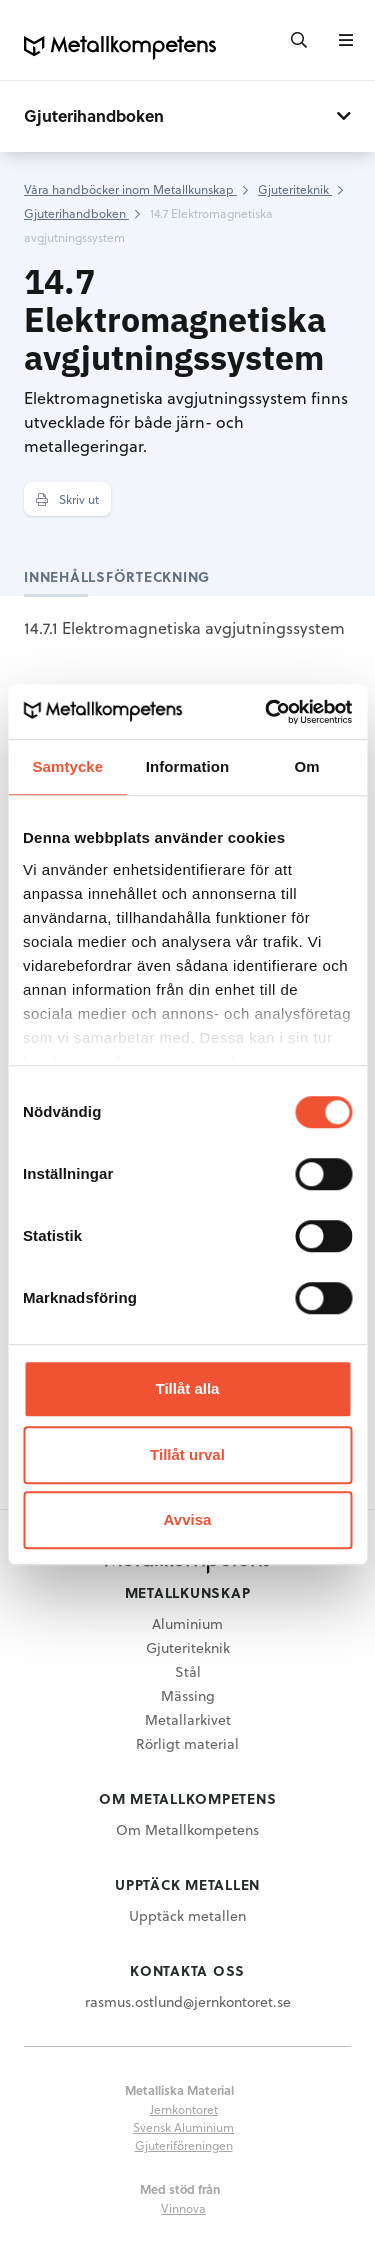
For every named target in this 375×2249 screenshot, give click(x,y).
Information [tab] (188, 766)
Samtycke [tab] (67, 766)
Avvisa (188, 1519)
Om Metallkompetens (187, 1829)
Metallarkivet (188, 1719)
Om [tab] (307, 766)
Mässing (188, 1695)
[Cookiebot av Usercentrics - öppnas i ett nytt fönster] (267, 712)
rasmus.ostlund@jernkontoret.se (188, 2001)
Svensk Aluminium (183, 2127)
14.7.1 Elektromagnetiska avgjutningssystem (184, 627)
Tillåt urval (187, 1454)
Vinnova (183, 2208)
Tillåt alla (188, 1388)
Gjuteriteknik (188, 1647)
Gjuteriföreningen (184, 2145)
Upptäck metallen (187, 1915)
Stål (188, 1671)
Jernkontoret (184, 2109)
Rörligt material (187, 1743)
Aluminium (187, 1623)
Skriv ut (67, 499)
